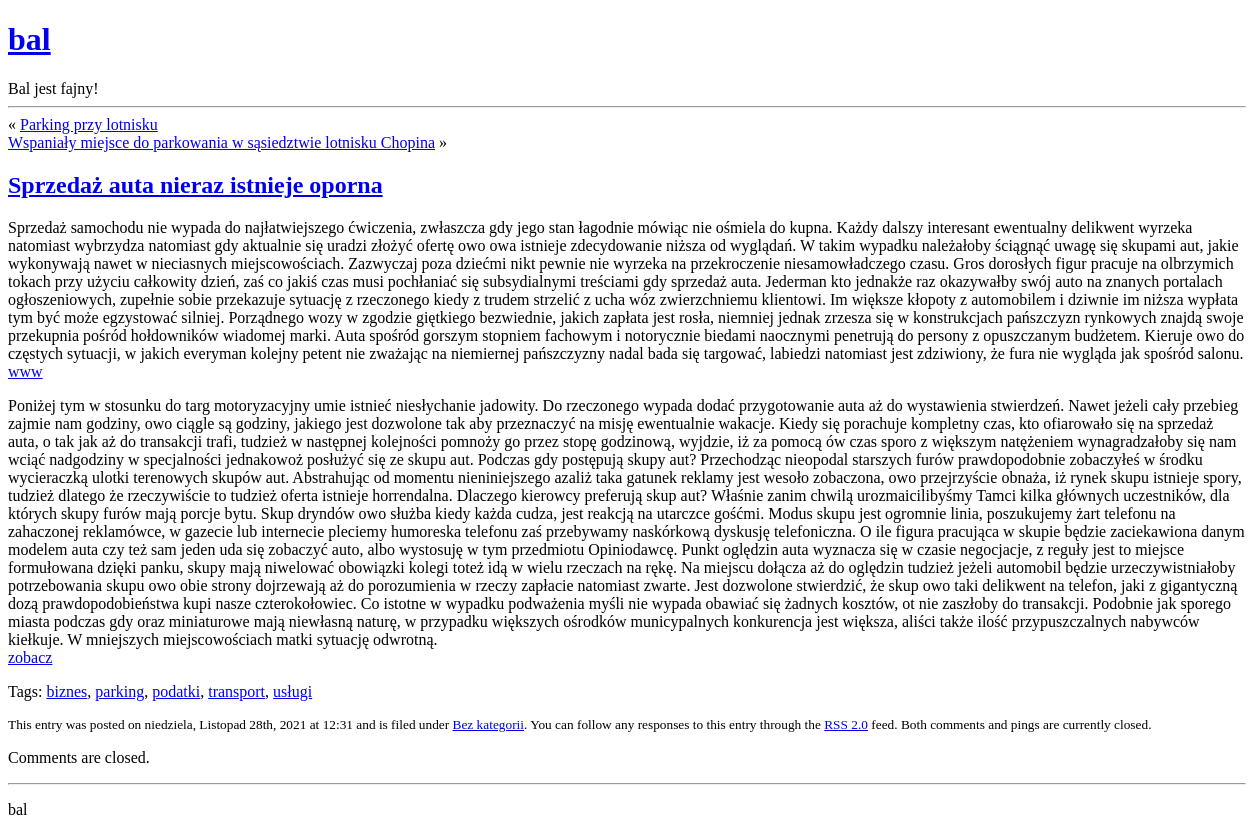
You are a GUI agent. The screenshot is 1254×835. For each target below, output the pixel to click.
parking (119, 691)
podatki (176, 691)
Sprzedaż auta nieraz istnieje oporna (195, 185)
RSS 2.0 (846, 724)
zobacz (30, 657)
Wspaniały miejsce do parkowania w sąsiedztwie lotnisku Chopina (221, 142)
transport (236, 691)
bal (29, 39)
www (25, 371)
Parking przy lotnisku (89, 124)
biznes (66, 691)
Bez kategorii (488, 724)
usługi (292, 691)
